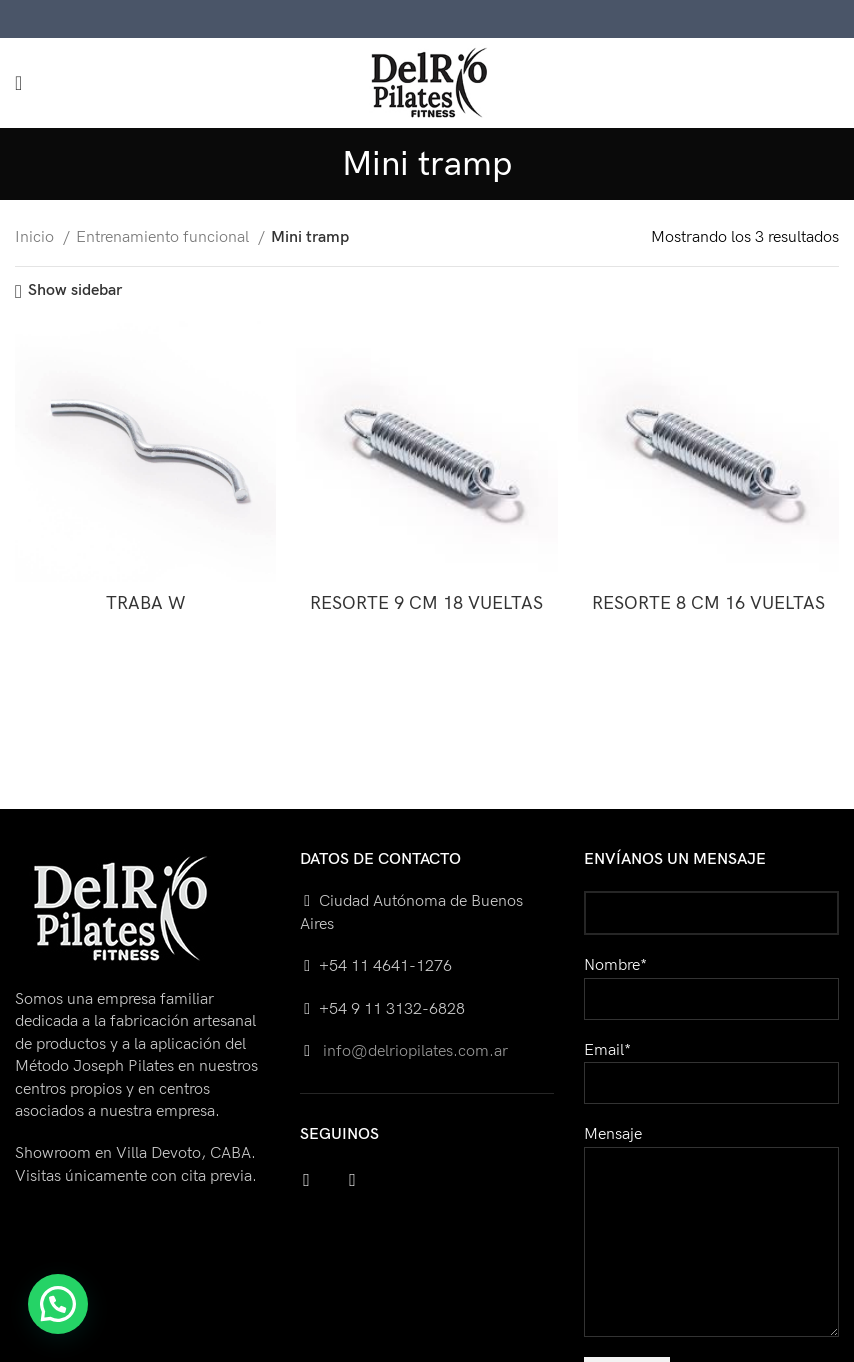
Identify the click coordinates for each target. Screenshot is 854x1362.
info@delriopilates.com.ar (413, 1051)
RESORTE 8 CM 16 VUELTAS (708, 603)
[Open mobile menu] (18, 83)
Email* (711, 1066)
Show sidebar (75, 291)
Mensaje (711, 1187)
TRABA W (145, 603)
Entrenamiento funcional (164, 237)
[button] (58, 1304)
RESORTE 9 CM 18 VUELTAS (426, 603)
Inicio (36, 237)
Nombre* (711, 981)
